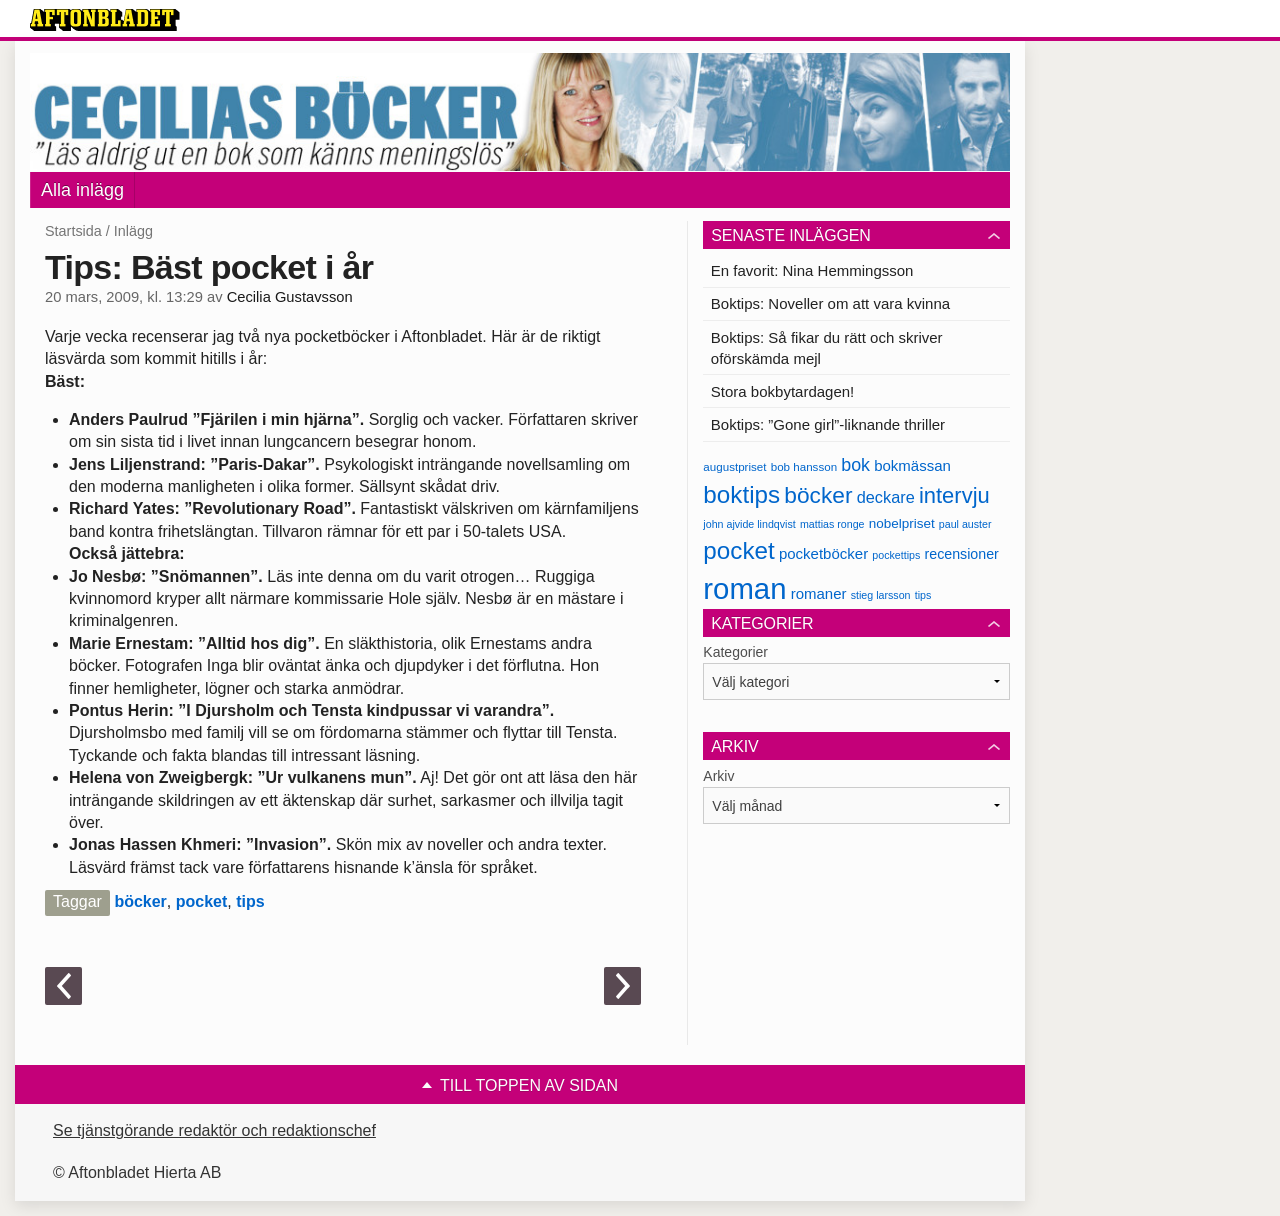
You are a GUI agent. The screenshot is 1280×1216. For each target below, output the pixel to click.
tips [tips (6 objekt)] (923, 595)
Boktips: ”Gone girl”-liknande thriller (828, 424)
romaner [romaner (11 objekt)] (819, 593)
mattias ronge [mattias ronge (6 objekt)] (832, 524)
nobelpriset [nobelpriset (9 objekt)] (902, 523)
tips (250, 901)
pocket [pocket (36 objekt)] (738, 550)
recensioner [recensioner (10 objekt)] (961, 554)
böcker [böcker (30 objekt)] (818, 495)
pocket (202, 901)
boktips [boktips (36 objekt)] (741, 494)
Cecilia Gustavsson (290, 297)
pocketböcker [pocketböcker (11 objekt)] (823, 553)
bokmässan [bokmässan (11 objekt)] (912, 465)
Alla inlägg (82, 190)
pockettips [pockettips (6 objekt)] (896, 555)
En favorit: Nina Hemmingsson (812, 270)
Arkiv (718, 776)
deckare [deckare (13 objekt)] (886, 497)
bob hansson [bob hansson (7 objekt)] (804, 466)
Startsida (73, 231)
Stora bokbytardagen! (782, 391)
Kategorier (735, 652)
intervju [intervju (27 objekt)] (954, 495)
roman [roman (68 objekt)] (744, 588)
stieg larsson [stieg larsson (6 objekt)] (881, 595)
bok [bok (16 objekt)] (855, 465)
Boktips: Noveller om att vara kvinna (830, 303)
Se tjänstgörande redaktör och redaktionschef (214, 1130)
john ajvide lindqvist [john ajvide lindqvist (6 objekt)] (749, 524)
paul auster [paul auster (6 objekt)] (965, 524)
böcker (140, 901)
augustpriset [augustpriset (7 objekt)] (734, 466)
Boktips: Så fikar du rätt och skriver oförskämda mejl (827, 348)
